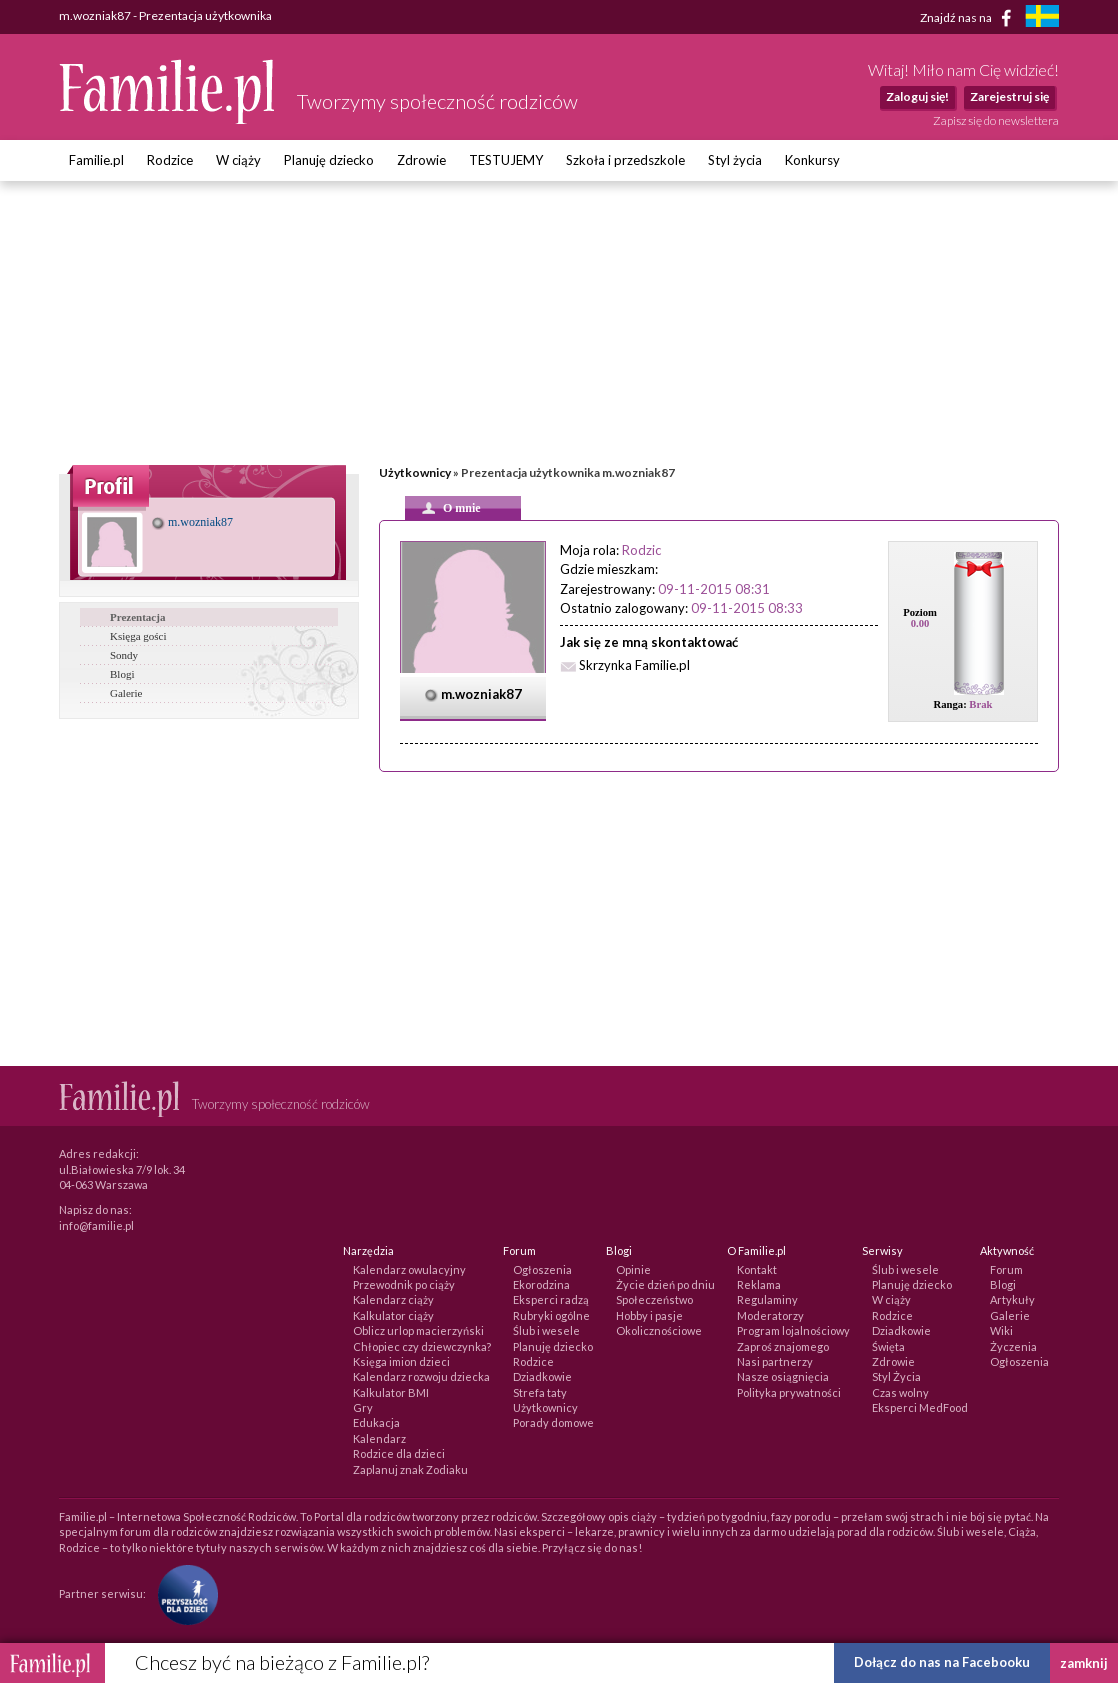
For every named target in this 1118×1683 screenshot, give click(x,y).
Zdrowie (421, 160)
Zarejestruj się (1009, 96)
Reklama (759, 1284)
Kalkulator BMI (391, 1392)
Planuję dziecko (329, 160)
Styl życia (735, 160)
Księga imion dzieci (401, 1361)
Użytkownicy (415, 472)
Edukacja (376, 1422)
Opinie (633, 1269)
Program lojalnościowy (793, 1330)
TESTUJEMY (506, 160)
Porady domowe (553, 1422)
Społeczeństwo (654, 1299)
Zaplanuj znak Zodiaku (410, 1469)
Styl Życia (896, 1376)
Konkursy (812, 160)
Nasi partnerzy (775, 1361)
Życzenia (1013, 1346)
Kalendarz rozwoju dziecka (421, 1376)
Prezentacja (137, 617)
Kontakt (757, 1269)
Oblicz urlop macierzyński (418, 1330)
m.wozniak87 (192, 522)
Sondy (124, 655)
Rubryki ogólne (551, 1315)
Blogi (122, 674)
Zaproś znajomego (783, 1346)
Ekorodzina (541, 1284)
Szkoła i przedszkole (625, 160)
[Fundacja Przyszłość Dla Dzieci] (183, 1593)
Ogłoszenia (542, 1269)
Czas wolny (900, 1392)
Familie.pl (96, 160)
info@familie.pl (96, 1225)
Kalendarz (379, 1438)
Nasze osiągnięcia (783, 1376)
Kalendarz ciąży (393, 1299)
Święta (888, 1346)
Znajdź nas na (969, 18)
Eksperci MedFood (920, 1407)
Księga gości (138, 636)
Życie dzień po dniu (665, 1284)
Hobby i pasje (649, 1315)
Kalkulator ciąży (393, 1315)
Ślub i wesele (546, 1330)
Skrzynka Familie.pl (634, 665)
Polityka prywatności (789, 1392)
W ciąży (238, 160)
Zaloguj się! (917, 96)
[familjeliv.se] (1042, 18)
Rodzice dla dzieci (399, 1453)
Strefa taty (540, 1392)
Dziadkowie (542, 1376)
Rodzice (170, 160)
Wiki (1001, 1330)
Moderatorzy (770, 1315)
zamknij (1084, 1663)
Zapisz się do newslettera (996, 120)
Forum (1006, 1269)
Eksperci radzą (551, 1299)
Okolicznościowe (659, 1330)
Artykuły (1012, 1299)
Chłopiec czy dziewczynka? (422, 1346)
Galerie (126, 693)
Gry (363, 1407)
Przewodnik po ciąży (404, 1284)
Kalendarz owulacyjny (409, 1269)
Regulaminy (767, 1299)
